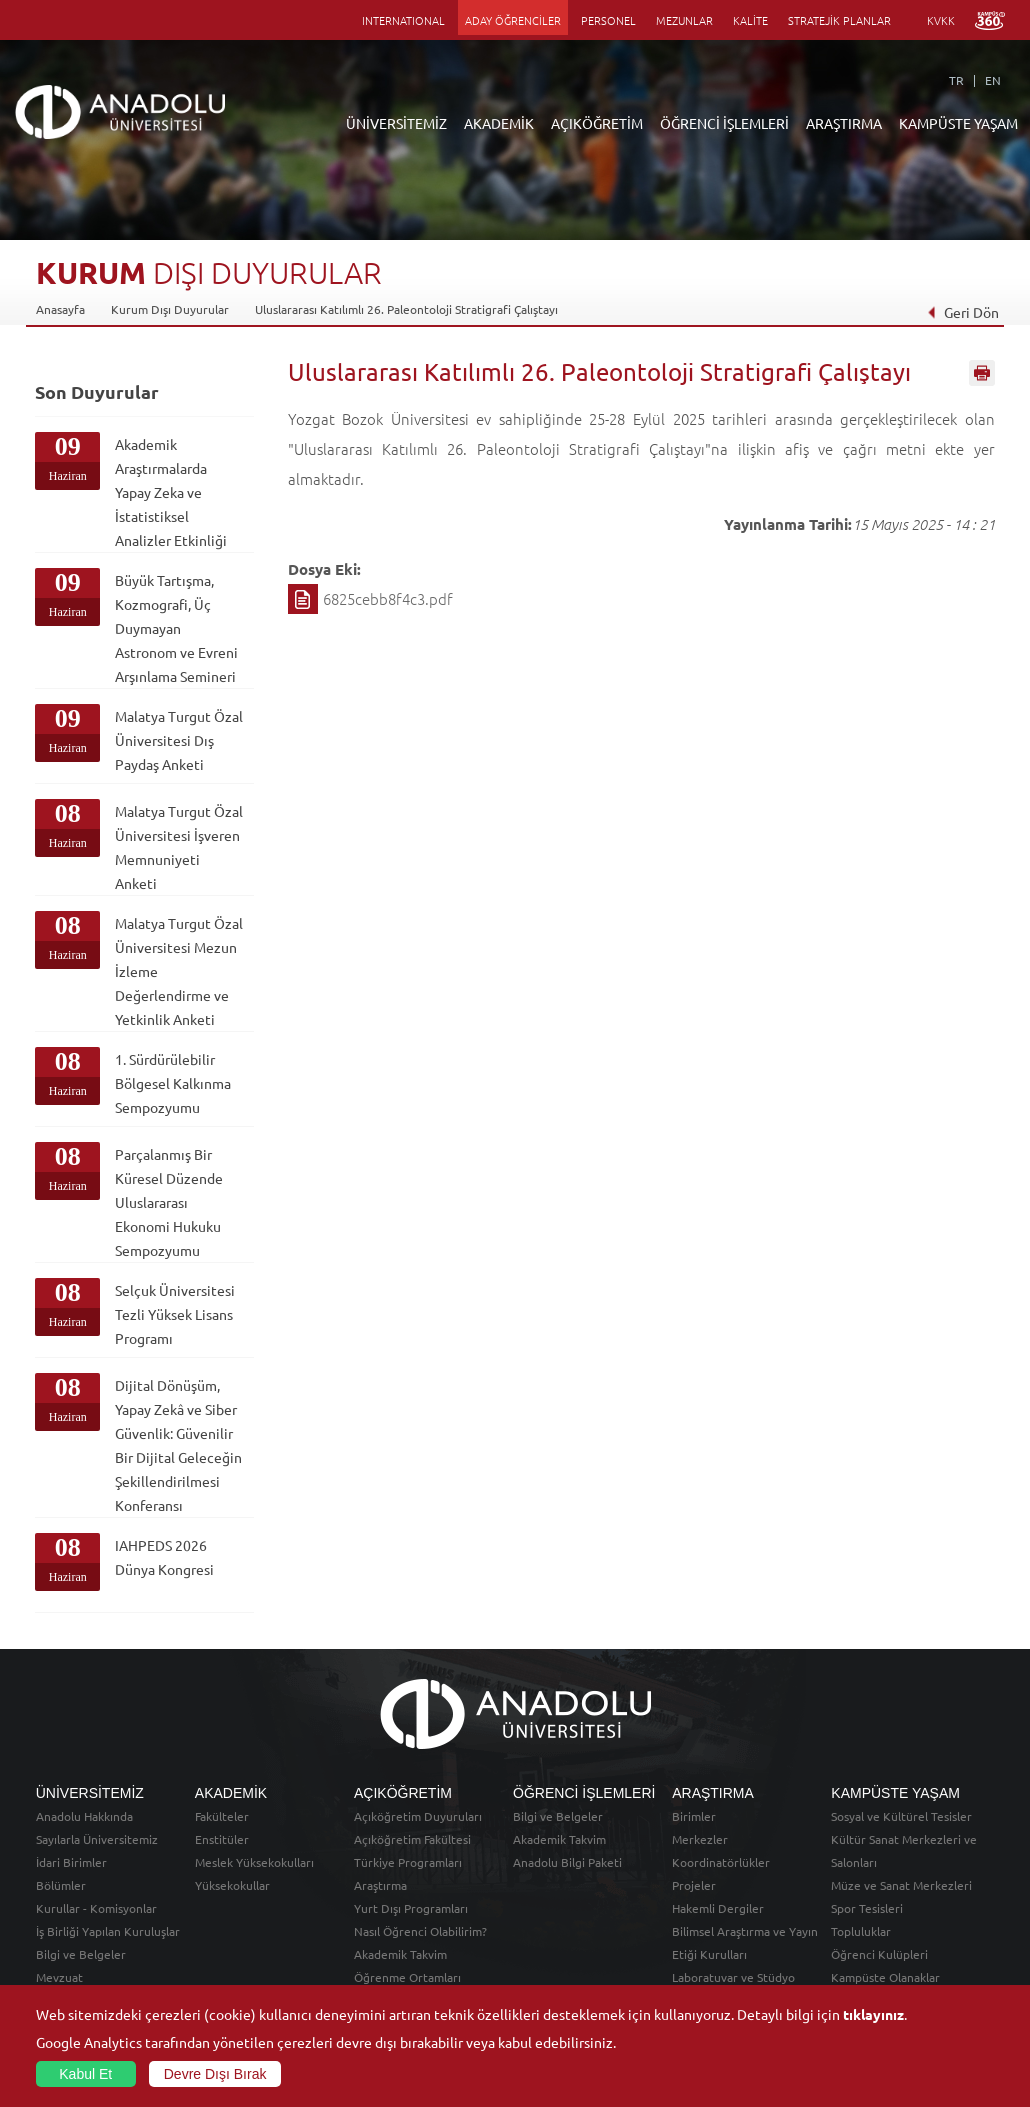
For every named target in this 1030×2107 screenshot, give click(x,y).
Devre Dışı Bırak (215, 2074)
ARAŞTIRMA (844, 123)
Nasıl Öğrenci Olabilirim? (420, 1931)
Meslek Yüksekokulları (254, 1862)
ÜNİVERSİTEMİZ (396, 123)
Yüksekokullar (232, 1885)
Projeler (694, 1885)
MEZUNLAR (684, 20)
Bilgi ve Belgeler (81, 1954)
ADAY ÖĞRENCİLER (513, 20)
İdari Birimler (71, 1862)
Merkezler (700, 1839)
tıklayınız (873, 2014)
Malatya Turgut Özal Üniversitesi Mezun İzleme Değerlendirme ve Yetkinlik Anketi (179, 971)
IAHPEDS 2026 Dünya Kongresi (164, 1557)
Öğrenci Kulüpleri (879, 1954)
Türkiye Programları (408, 1862)
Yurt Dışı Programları (411, 1908)
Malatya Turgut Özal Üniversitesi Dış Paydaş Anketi (179, 740)
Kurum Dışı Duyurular (170, 309)
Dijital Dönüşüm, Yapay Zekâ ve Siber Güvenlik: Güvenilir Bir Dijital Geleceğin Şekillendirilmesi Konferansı (178, 1445)
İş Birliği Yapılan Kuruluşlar (108, 1931)
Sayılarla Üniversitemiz (97, 1839)
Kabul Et (85, 2074)
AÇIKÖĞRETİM (597, 123)
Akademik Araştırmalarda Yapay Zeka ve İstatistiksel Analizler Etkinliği (171, 492)
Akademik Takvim (400, 1954)
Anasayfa (60, 309)
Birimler (694, 1816)
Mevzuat (59, 1977)
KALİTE (750, 20)
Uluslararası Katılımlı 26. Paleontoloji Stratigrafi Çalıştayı (406, 309)
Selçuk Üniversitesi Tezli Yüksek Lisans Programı (175, 1314)
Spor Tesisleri (867, 1908)
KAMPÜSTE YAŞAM (958, 123)
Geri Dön (963, 312)
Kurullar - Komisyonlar (96, 1908)
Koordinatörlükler (721, 1862)
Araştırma (380, 1885)
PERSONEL (608, 20)
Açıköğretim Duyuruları (418, 1816)
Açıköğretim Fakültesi (412, 1839)
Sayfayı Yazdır (982, 373)
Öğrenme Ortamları (407, 1977)
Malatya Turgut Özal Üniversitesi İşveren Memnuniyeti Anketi (179, 847)
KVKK (941, 20)
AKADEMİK (499, 123)
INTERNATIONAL (403, 20)
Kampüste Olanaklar (885, 1977)
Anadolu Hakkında (84, 1816)
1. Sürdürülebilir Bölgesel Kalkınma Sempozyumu (173, 1083)
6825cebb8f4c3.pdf (388, 598)
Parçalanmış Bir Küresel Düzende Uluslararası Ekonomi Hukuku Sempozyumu (169, 1202)
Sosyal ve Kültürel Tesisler (901, 1816)
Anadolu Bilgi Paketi (567, 1862)
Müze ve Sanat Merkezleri (901, 1885)
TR (956, 80)
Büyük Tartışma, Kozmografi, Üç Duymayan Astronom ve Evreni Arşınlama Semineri (176, 628)
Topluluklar (861, 1931)
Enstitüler (222, 1839)
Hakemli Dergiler (718, 1908)
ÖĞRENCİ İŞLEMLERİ (724, 123)
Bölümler (61, 1885)
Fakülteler (222, 1816)
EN (993, 80)
